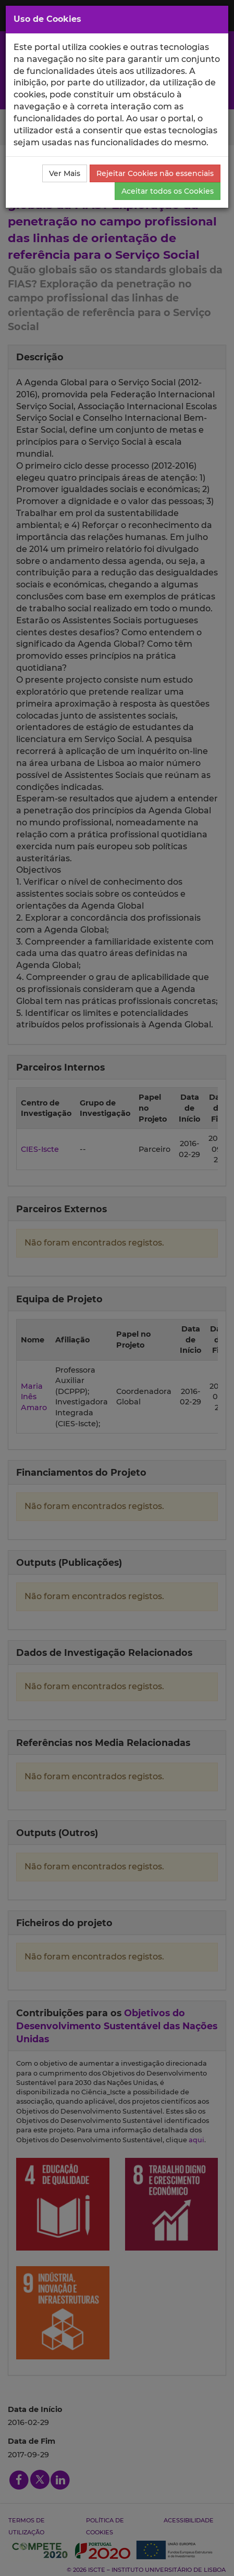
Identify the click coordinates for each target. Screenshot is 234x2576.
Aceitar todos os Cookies (167, 191)
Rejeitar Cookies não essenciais (155, 173)
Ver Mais (64, 173)
